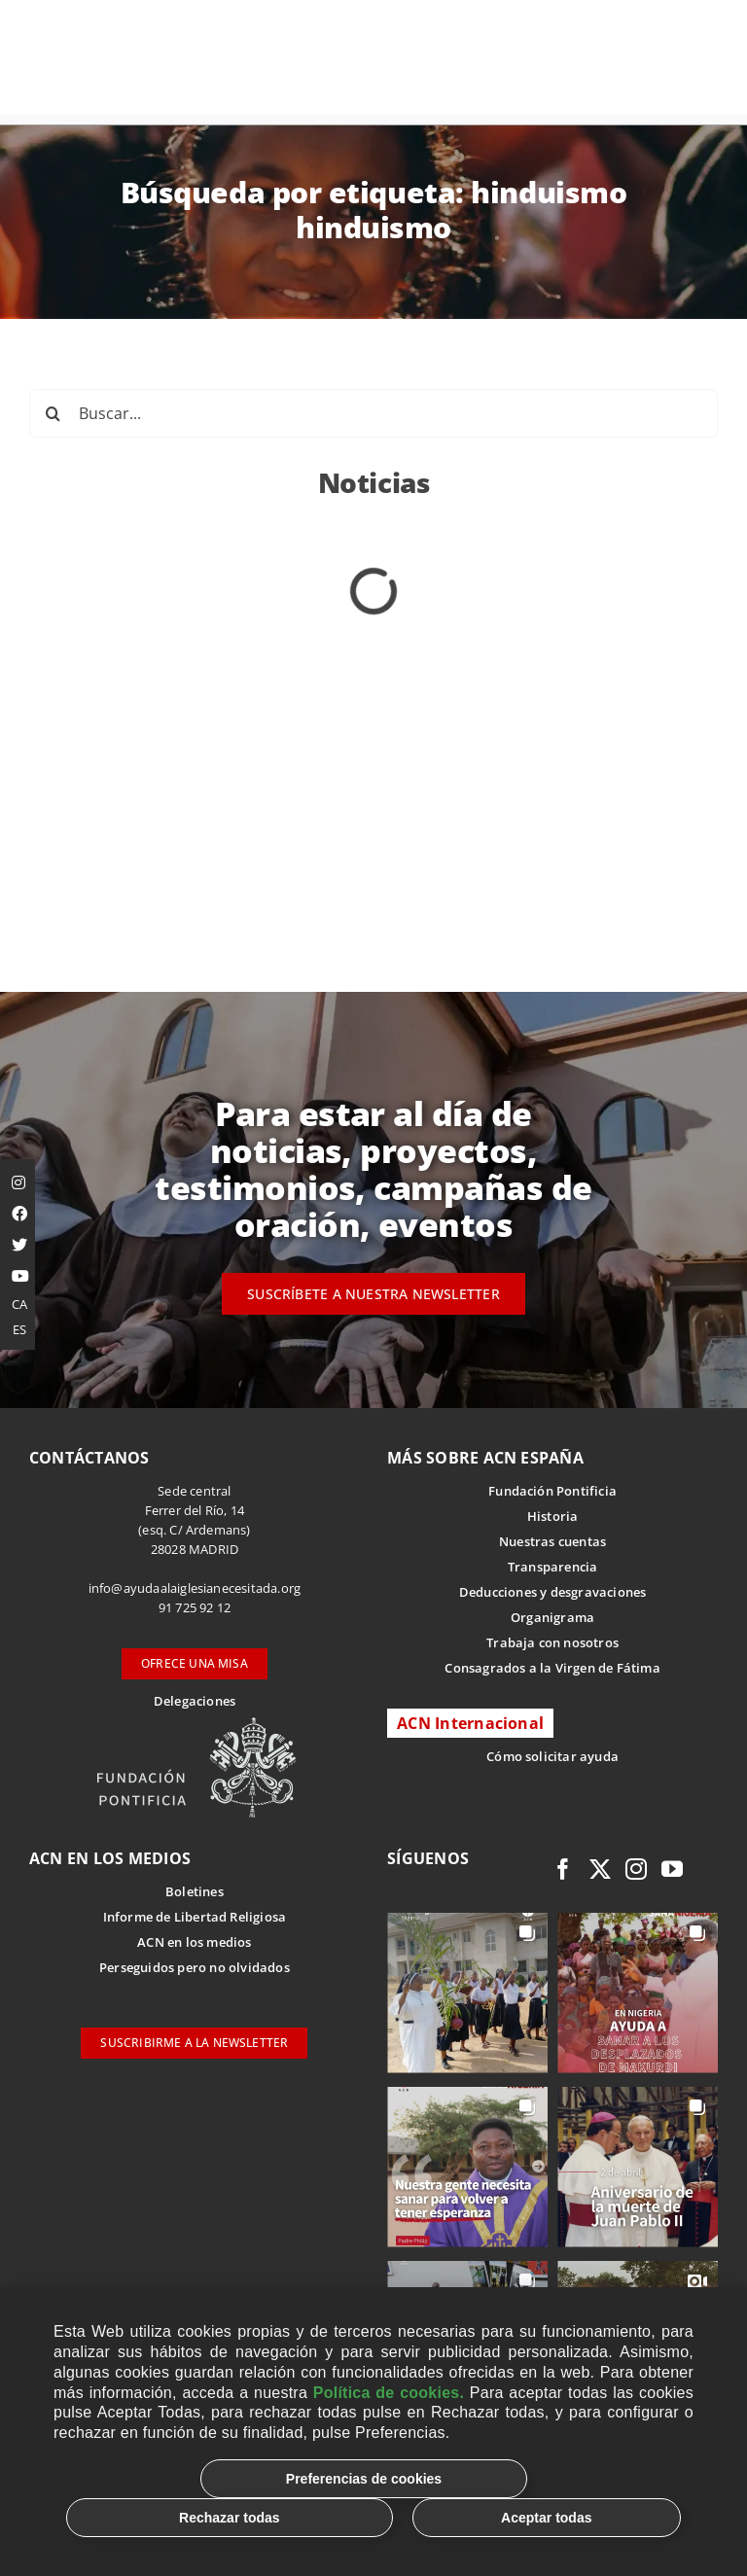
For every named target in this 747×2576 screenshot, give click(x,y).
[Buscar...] (373, 413)
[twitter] (600, 1869)
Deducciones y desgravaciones (552, 1592)
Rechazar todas (229, 2517)
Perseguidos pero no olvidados (194, 1967)
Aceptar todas (546, 2517)
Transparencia (553, 1566)
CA (19, 1304)
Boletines (194, 1891)
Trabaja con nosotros (552, 1642)
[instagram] (636, 1869)
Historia (553, 1516)
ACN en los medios (194, 1942)
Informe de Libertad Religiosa (195, 1916)
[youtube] (672, 1869)
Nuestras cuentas (552, 1541)
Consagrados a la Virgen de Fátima (552, 1667)
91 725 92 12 (195, 1607)
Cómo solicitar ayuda (552, 1756)
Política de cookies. (388, 2392)
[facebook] (563, 1869)
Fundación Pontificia (552, 1491)
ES (19, 1329)
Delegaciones (194, 1701)
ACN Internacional (470, 1723)
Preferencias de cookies (364, 2479)
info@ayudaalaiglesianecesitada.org (195, 1588)
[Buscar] (53, 413)
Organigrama (552, 1617)
